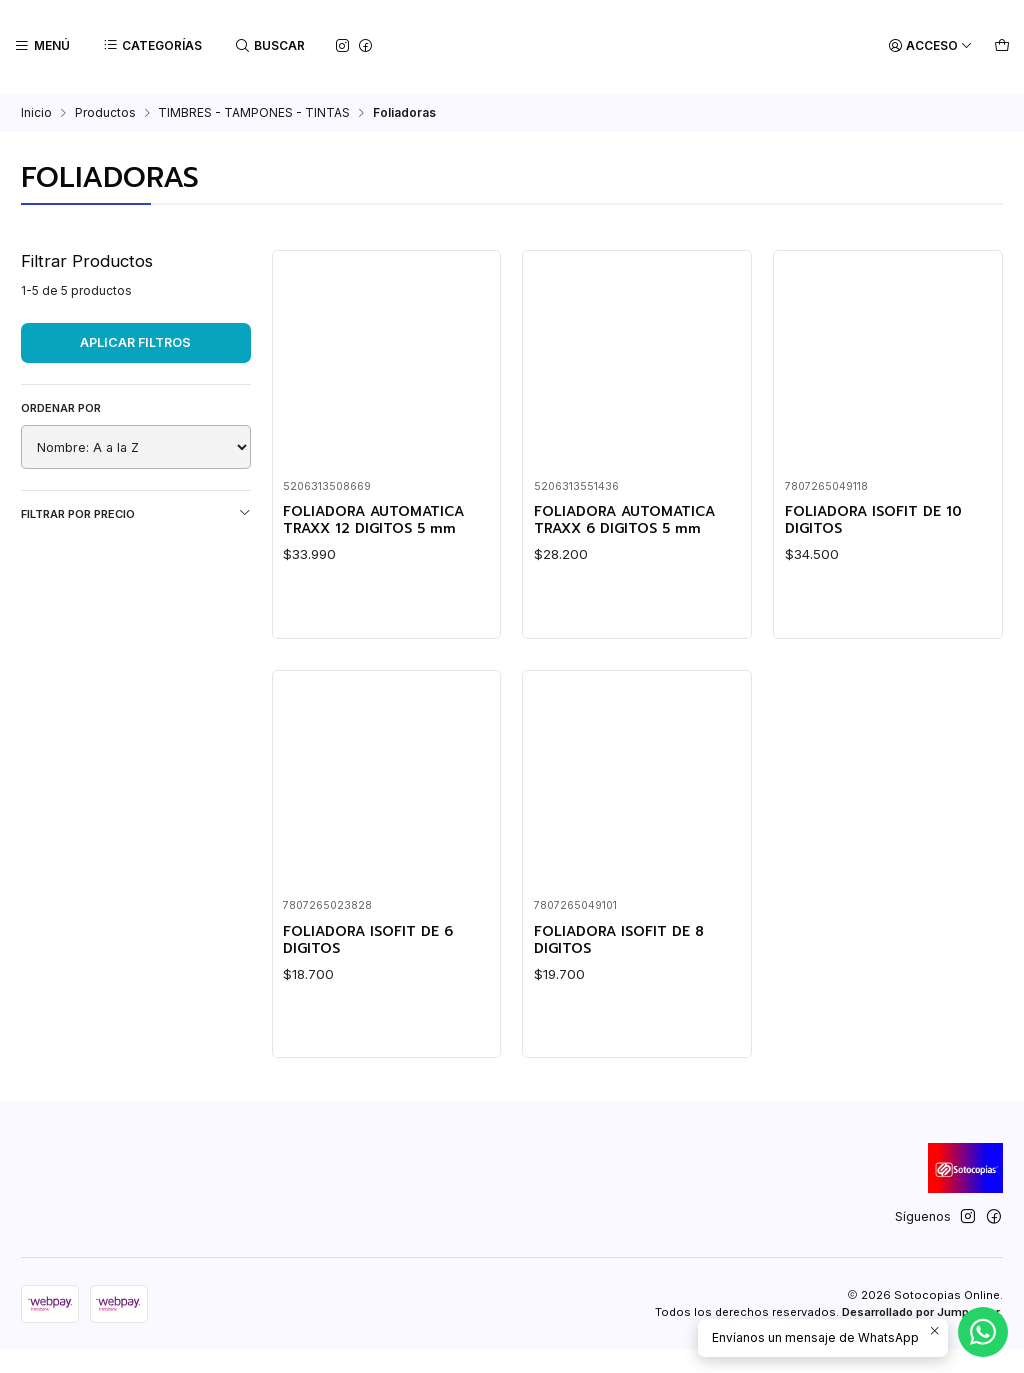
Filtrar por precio (136, 511)
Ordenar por (61, 406)
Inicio (36, 111)
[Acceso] (933, 46)
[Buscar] (267, 46)
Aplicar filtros (135, 340)
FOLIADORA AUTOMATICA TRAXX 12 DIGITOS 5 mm (384, 520)
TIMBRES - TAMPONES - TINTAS (254, 111)
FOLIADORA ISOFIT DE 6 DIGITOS (377, 1039)
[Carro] (1002, 46)
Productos (105, 111)
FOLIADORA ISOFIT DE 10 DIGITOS (883, 520)
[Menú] (41, 46)
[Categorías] (150, 46)
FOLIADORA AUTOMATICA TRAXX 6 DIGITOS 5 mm (635, 520)
